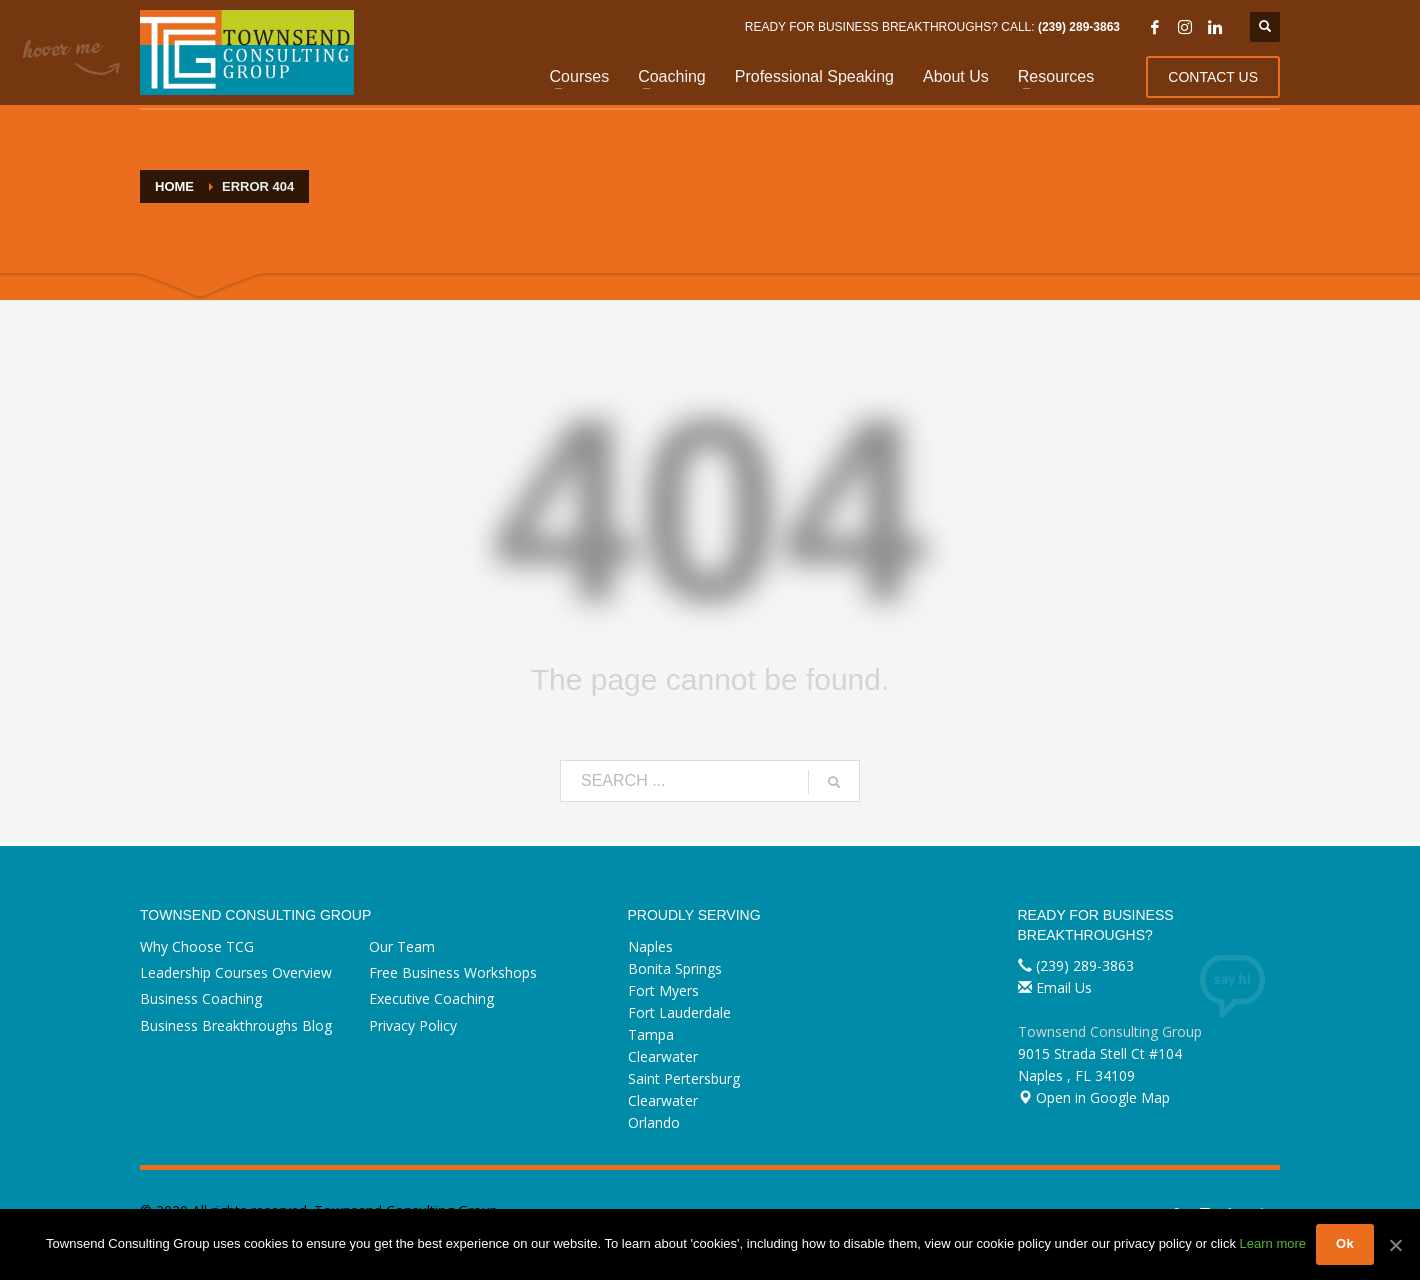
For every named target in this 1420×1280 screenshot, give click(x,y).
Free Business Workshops (453, 972)
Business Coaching (201, 998)
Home (174, 186)
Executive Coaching (431, 998)
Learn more (1273, 1243)
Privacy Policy (413, 1025)
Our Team (402, 946)
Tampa (651, 1034)
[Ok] (1395, 1245)
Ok (1345, 1243)
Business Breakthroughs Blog (236, 1025)
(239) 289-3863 (1079, 27)
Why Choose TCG (197, 946)
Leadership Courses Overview (236, 972)
